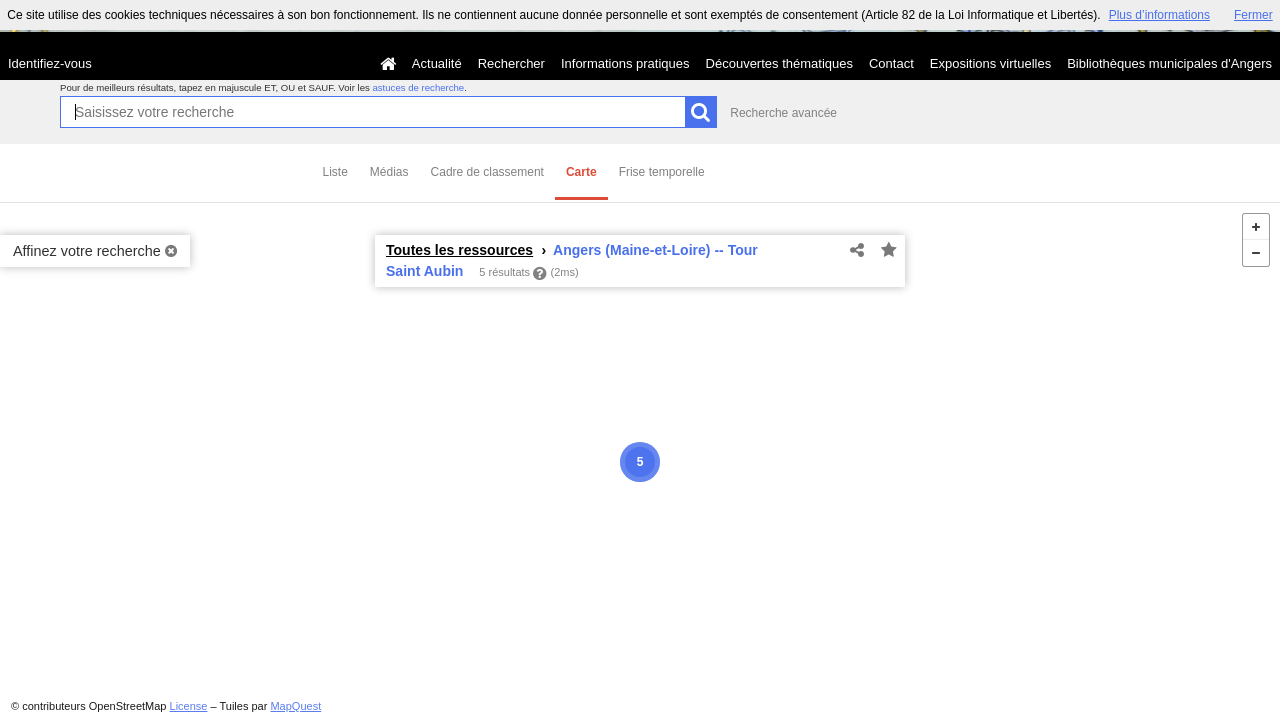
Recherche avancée (783, 113)
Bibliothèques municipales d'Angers (1169, 63)
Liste (335, 172)
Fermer (1253, 15)
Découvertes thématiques (779, 63)
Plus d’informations (1159, 15)
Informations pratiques (625, 63)
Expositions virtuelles (990, 63)
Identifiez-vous (50, 63)
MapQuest (295, 706)
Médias (389, 172)
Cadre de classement (487, 172)
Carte (581, 172)
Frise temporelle (662, 172)
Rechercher (511, 63)
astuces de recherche (418, 87)
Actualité (437, 63)
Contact (891, 63)
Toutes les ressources (459, 250)
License (189, 706)
